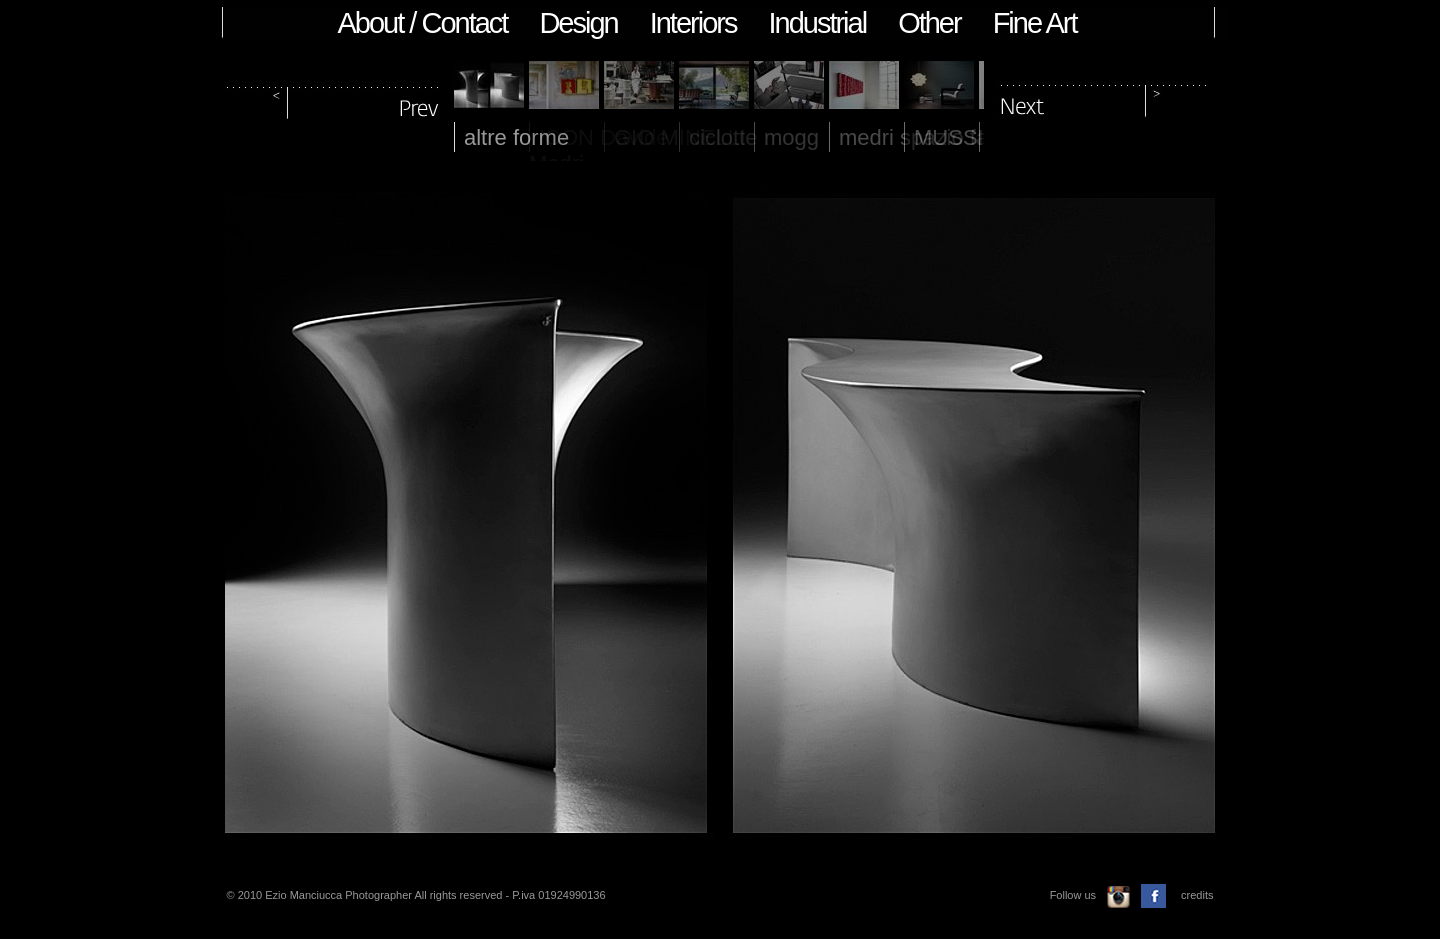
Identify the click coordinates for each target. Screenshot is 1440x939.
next (1104, 98)
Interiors (693, 23)
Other (929, 23)
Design (578, 23)
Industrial (817, 23)
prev (334, 98)
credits (1197, 895)
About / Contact (423, 23)
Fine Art (1035, 23)
